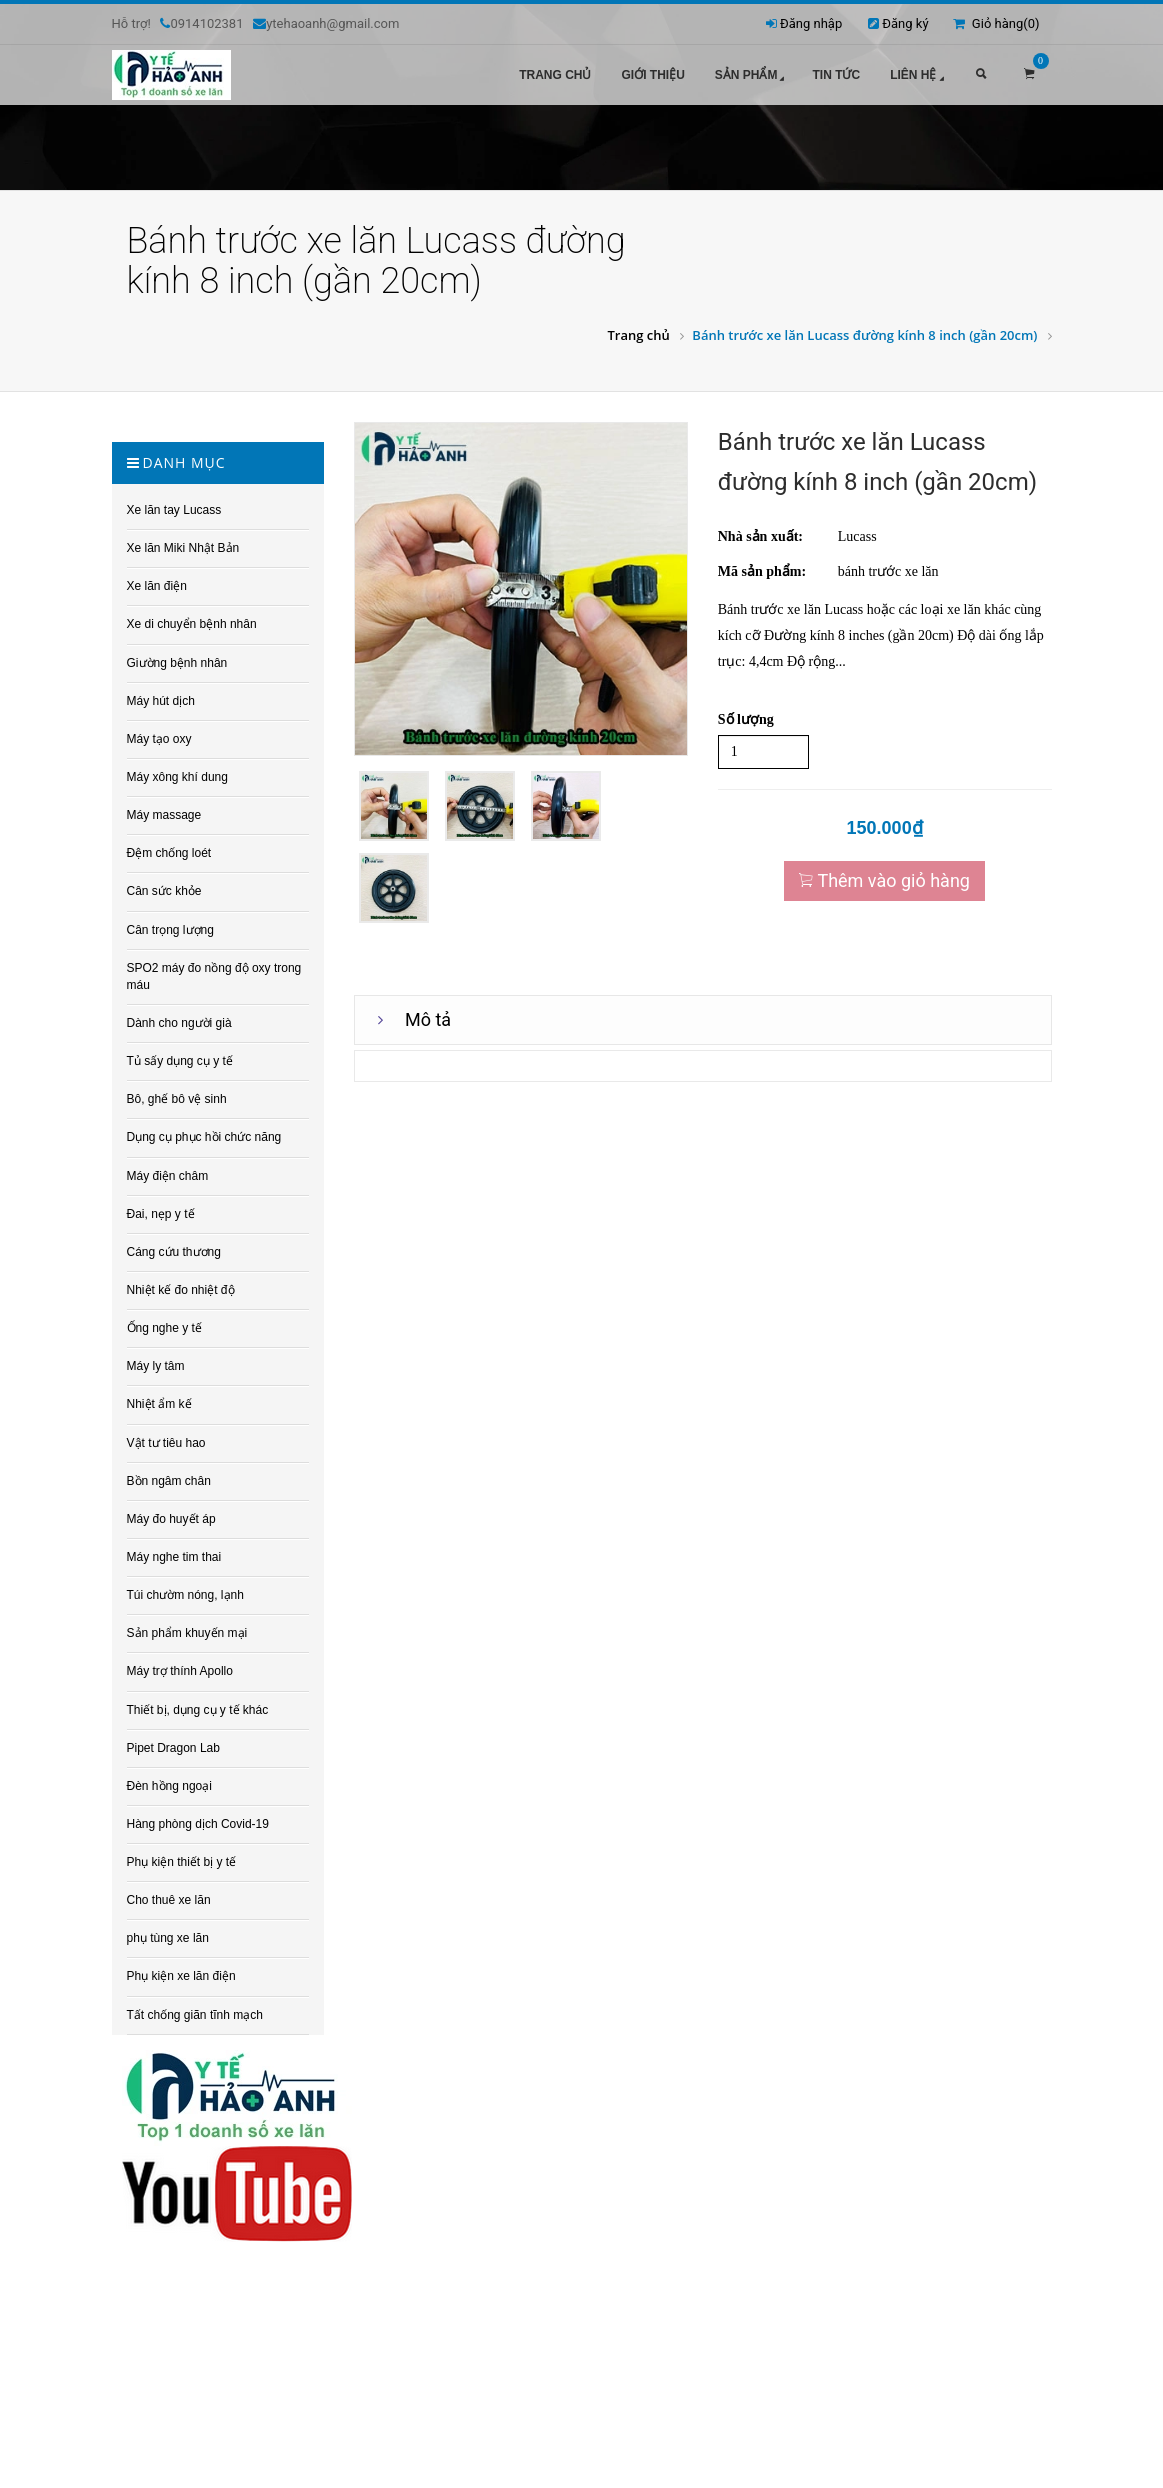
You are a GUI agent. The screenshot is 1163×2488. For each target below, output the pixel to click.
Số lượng (746, 719)
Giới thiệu (652, 75)
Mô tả (428, 1019)
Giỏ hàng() (996, 23)
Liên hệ (918, 76)
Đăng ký (905, 23)
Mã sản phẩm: (762, 571)
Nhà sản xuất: (760, 536)
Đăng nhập (811, 23)
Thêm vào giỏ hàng (884, 880)
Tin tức (836, 75)
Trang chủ (555, 75)
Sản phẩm (752, 76)
